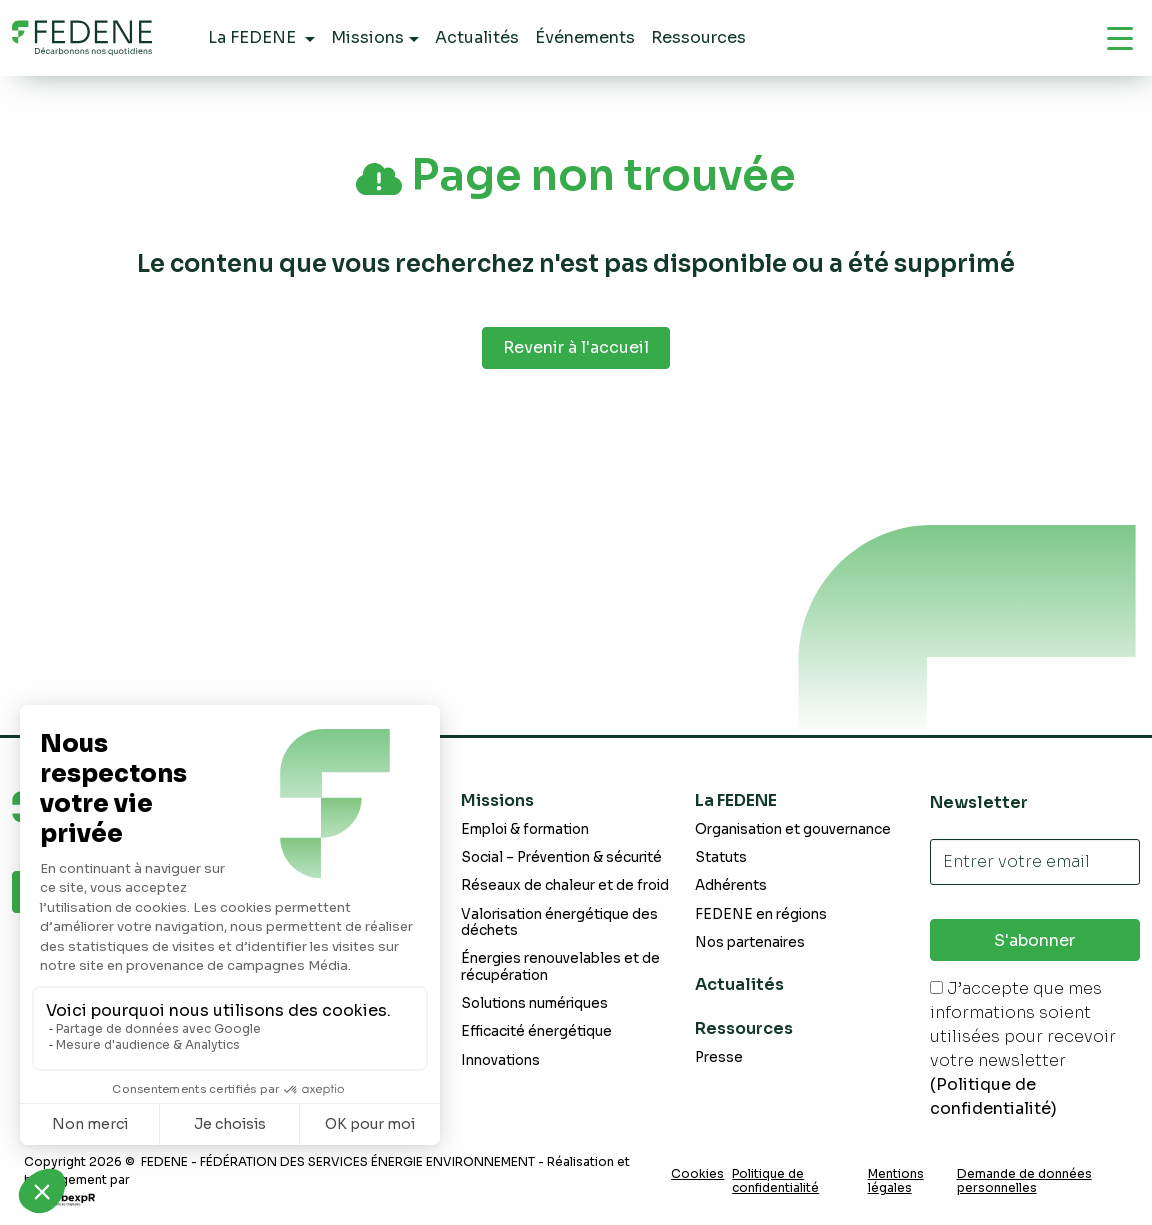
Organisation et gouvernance (793, 829)
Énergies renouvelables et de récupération (560, 966)
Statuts (721, 857)
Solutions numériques (534, 1003)
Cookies (697, 1174)
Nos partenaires (750, 942)
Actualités (739, 984)
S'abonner (1034, 940)
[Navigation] (1120, 38)
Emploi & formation (525, 829)
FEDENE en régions (761, 914)
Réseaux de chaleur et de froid (565, 885)
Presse (719, 1057)
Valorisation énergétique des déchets (559, 922)
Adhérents (731, 885)
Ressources (744, 1028)
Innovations (500, 1060)
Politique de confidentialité (775, 1181)
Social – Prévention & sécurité (561, 857)
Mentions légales (896, 1181)
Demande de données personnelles (1024, 1181)
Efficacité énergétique (536, 1031)
